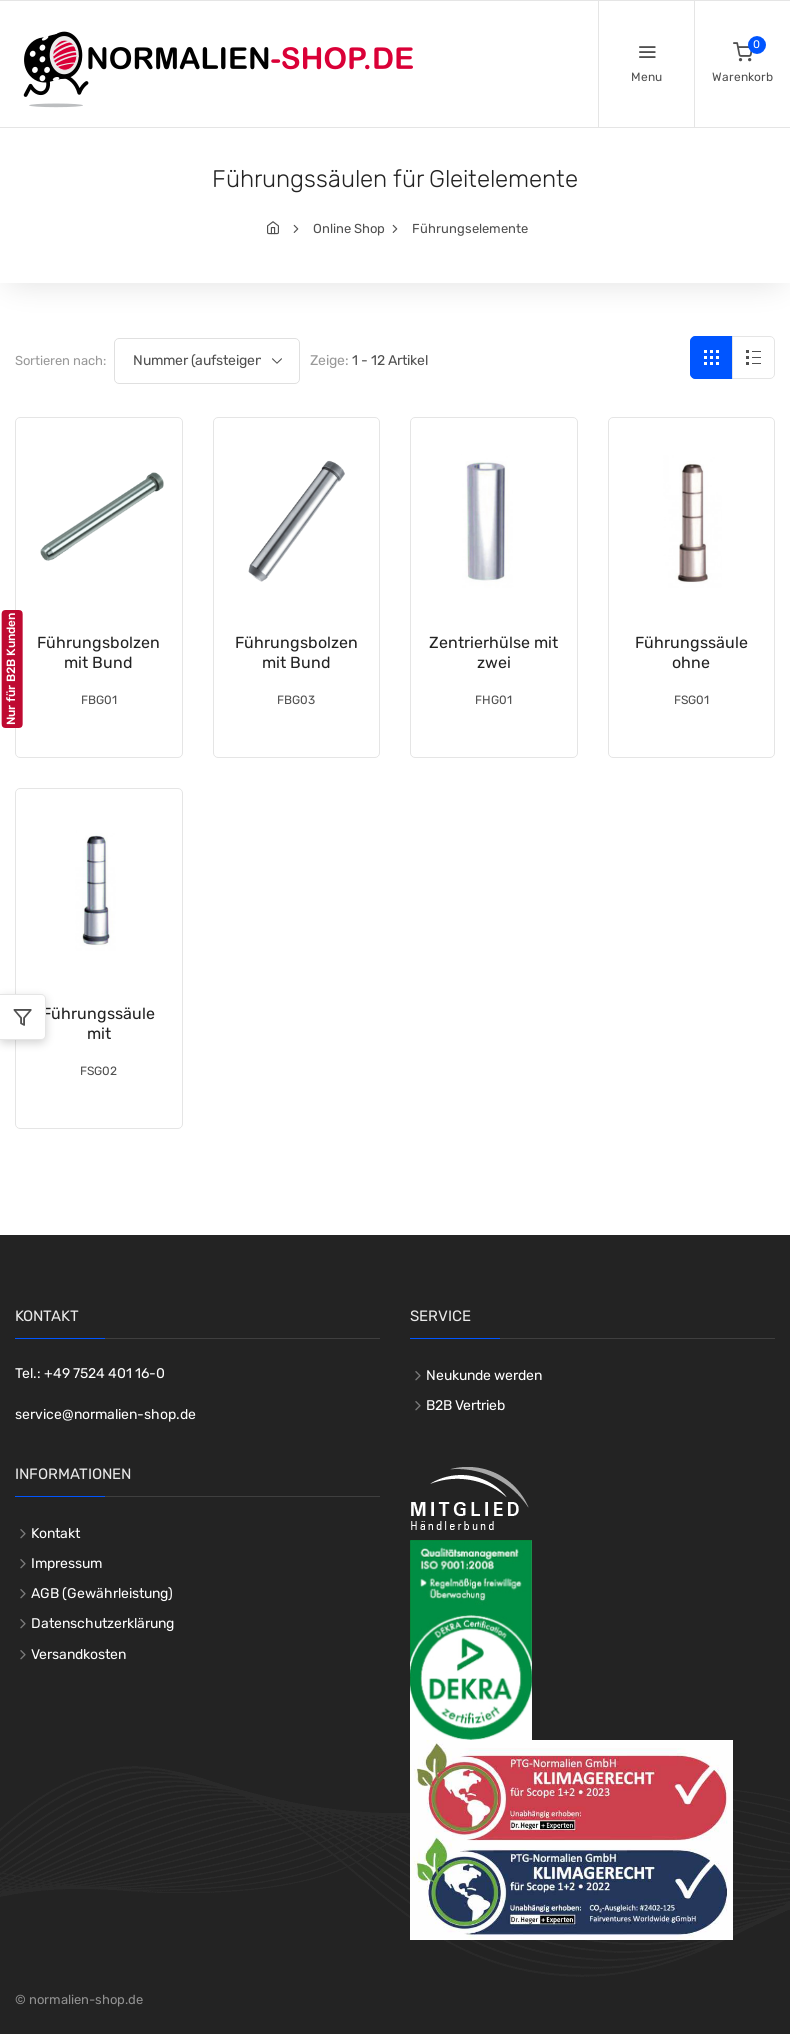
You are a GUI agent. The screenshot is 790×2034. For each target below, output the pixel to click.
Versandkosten (78, 1654)
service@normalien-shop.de (105, 1414)
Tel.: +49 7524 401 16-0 (90, 1373)
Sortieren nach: (60, 360)
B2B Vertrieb (465, 1405)
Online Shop (349, 228)
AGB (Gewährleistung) (102, 1593)
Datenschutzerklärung (102, 1623)
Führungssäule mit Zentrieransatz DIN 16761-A (98, 1043)
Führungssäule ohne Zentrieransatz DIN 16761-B (691, 672)
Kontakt (55, 1533)
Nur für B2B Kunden (11, 669)
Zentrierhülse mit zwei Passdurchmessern (501, 662)
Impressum (66, 1563)
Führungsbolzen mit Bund (98, 652)
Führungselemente (470, 228)
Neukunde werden (484, 1375)
